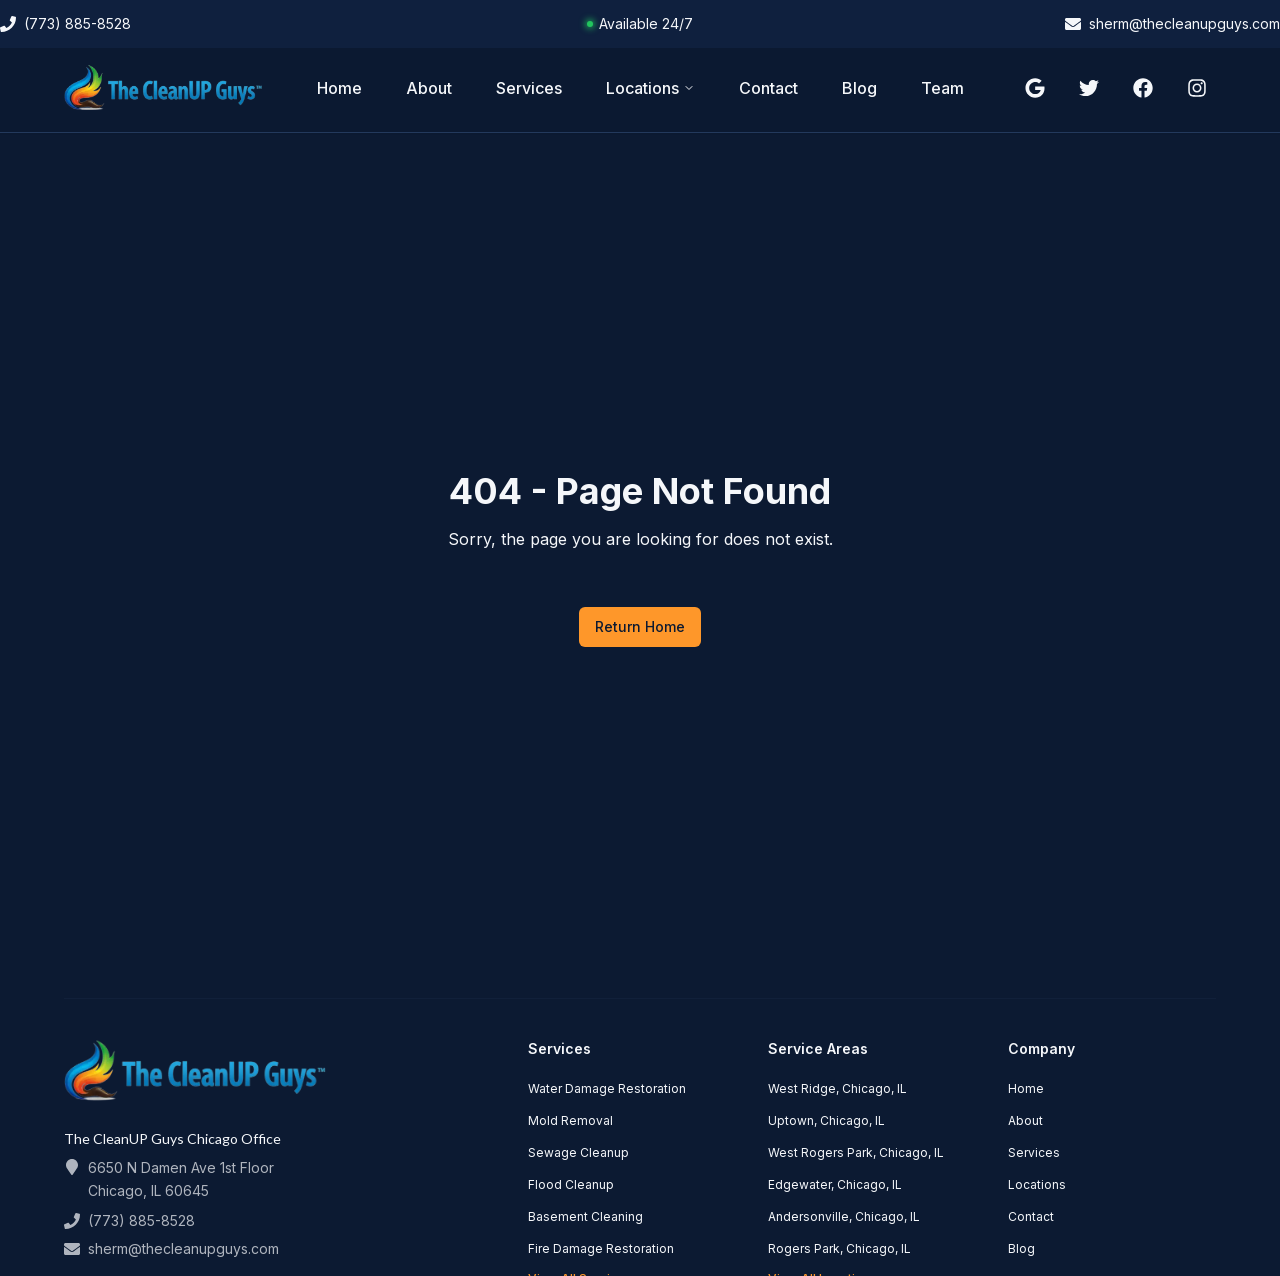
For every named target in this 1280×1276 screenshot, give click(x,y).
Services (529, 88)
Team (942, 88)
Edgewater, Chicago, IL (835, 1184)
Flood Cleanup (571, 1184)
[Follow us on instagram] (1197, 88)
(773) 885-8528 (141, 1220)
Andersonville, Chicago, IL (844, 1216)
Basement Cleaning (585, 1216)
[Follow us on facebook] (1143, 88)
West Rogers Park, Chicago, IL (856, 1152)
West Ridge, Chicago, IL (837, 1088)
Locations (650, 88)
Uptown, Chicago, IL (826, 1120)
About (429, 88)
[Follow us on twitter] (1089, 88)
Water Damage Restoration (607, 1088)
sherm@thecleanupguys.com (183, 1248)
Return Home (640, 626)
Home (339, 88)
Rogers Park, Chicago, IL (839, 1248)
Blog (859, 88)
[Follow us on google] (1035, 88)
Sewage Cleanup (578, 1152)
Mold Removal (570, 1120)
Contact (768, 88)
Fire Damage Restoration (601, 1248)
